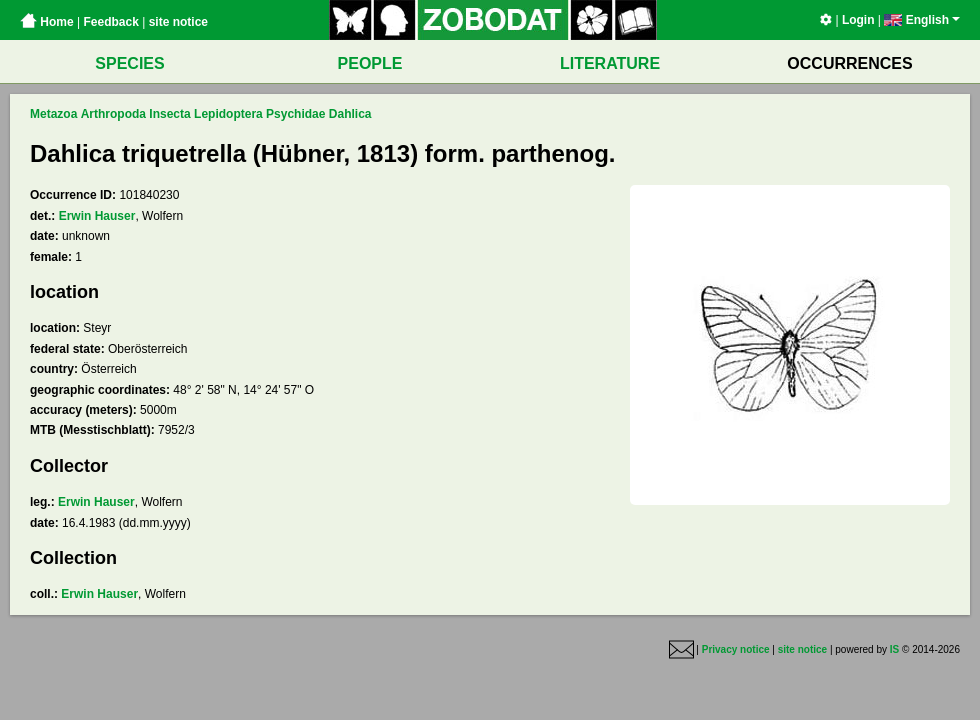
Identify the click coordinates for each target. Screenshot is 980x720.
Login (858, 20)
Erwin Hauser (97, 216)
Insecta (169, 114)
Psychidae (295, 114)
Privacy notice (736, 649)
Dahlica (350, 114)
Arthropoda (113, 114)
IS (894, 649)
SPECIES (129, 63)
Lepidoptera (228, 114)
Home (47, 22)
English (922, 20)
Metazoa (53, 114)
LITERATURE (610, 63)
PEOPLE (370, 63)
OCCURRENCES (849, 63)
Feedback (110, 22)
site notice (178, 22)
